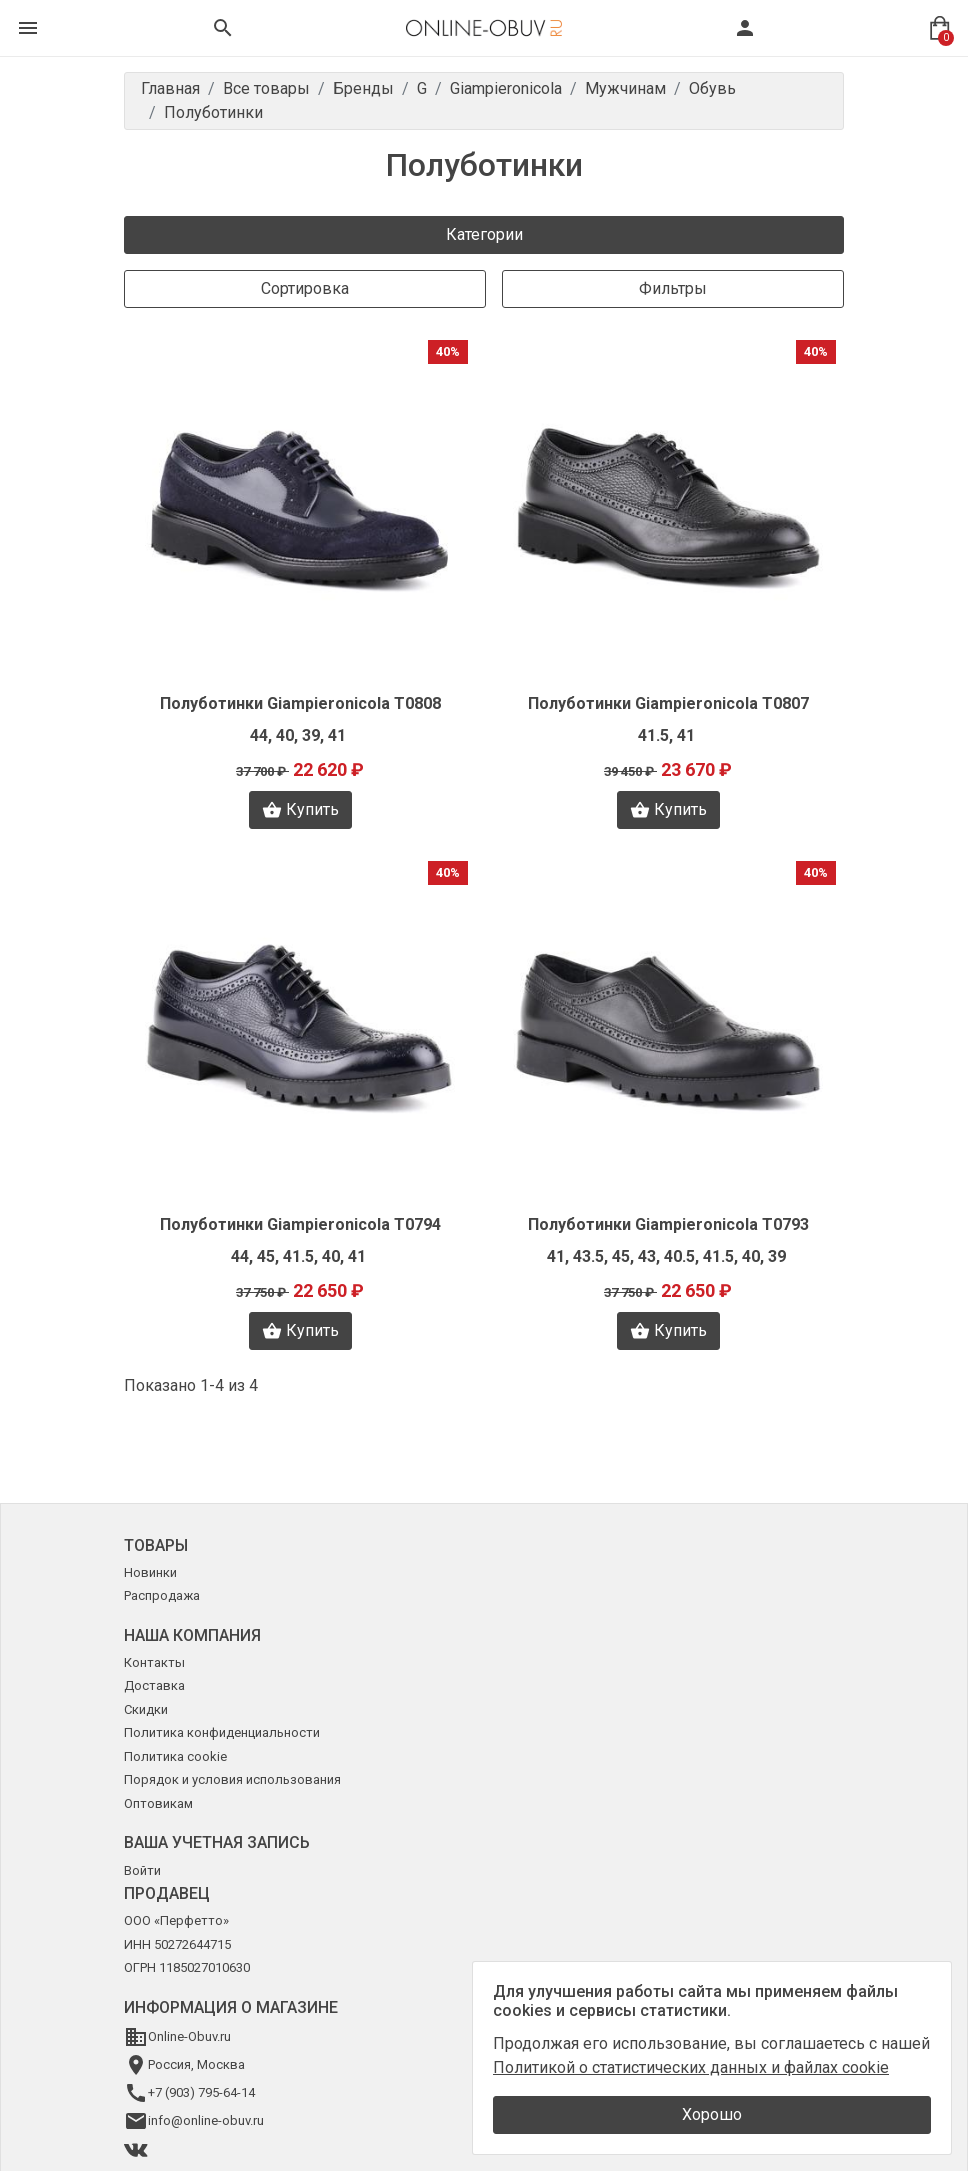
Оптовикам (158, 1803)
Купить (300, 810)
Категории (484, 234)
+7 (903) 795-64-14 (201, 2092)
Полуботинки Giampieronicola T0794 (300, 1224)
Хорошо (712, 2114)
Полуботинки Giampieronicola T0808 (300, 703)
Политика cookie (175, 1756)
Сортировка (305, 288)
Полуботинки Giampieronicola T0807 (668, 703)
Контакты (154, 1662)
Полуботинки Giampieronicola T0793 (668, 1224)
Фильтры (673, 288)
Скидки (146, 1709)
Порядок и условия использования (232, 1779)
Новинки (150, 1572)
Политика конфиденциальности (222, 1732)
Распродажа (162, 1595)
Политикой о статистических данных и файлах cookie (691, 2067)
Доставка (154, 1685)
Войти (142, 1870)
